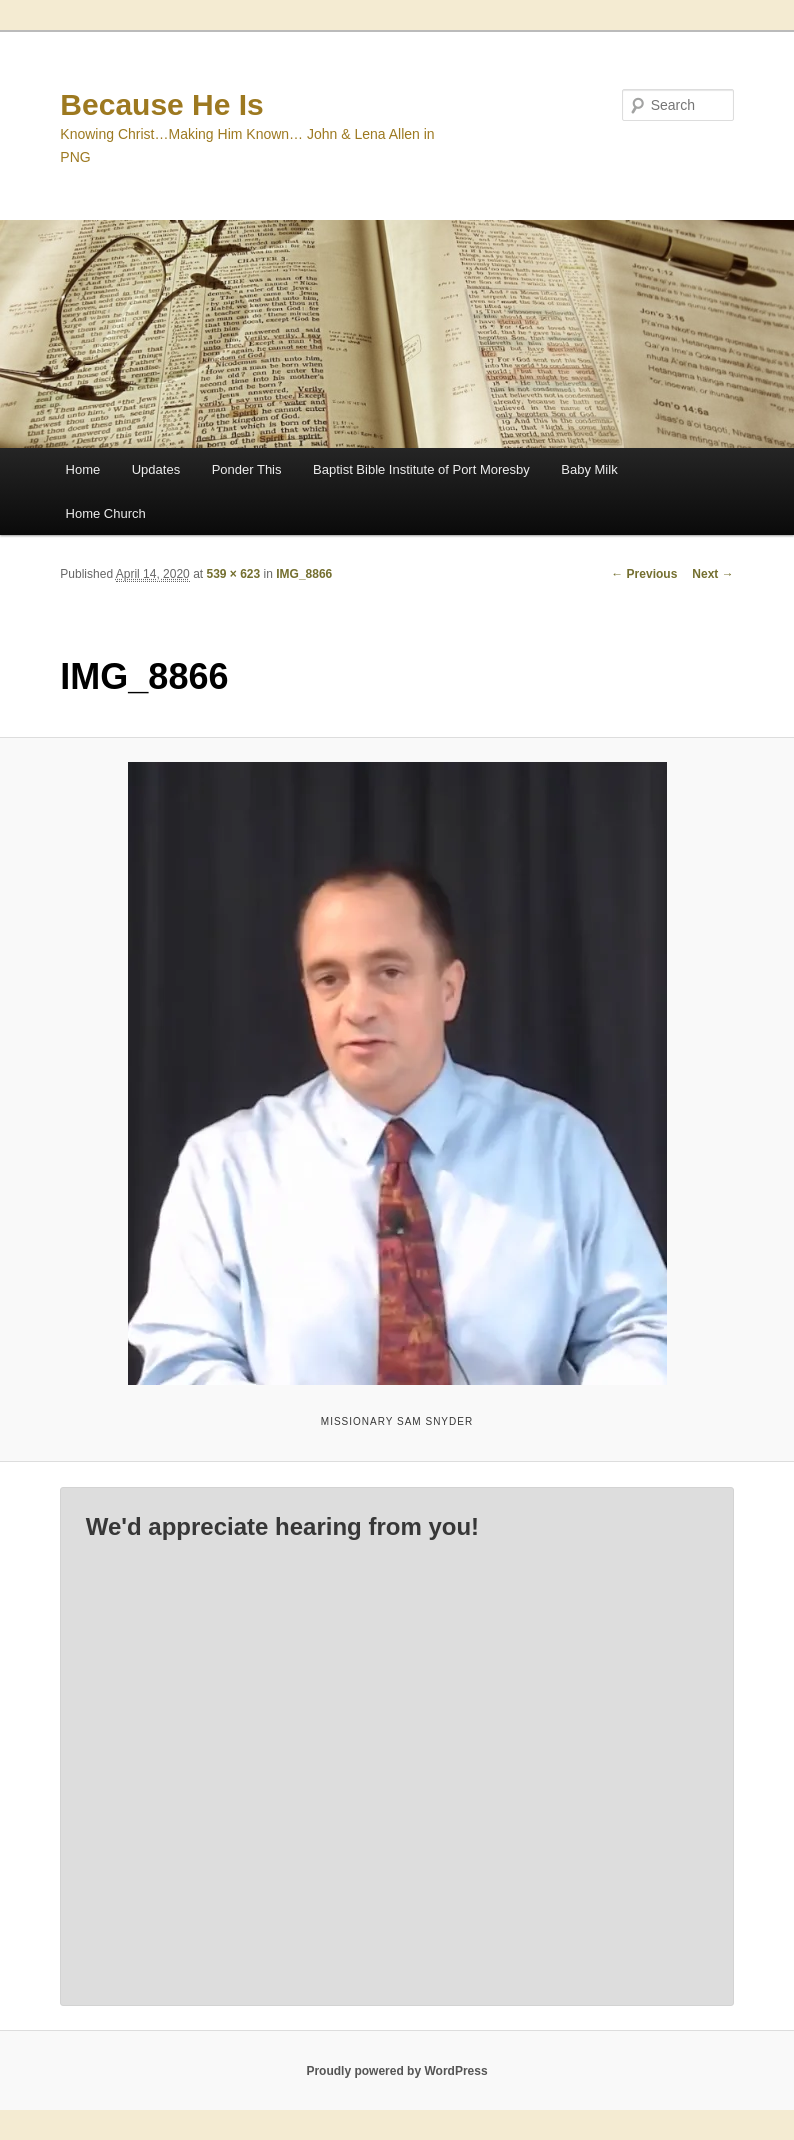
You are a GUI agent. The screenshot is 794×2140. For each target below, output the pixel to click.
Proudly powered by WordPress (396, 2071)
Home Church (106, 513)
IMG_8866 (304, 574)
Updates (156, 469)
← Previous (644, 574)
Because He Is (161, 104)
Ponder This (247, 469)
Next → (712, 574)
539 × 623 (233, 574)
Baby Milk (589, 469)
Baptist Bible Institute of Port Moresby (421, 469)
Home (83, 469)
